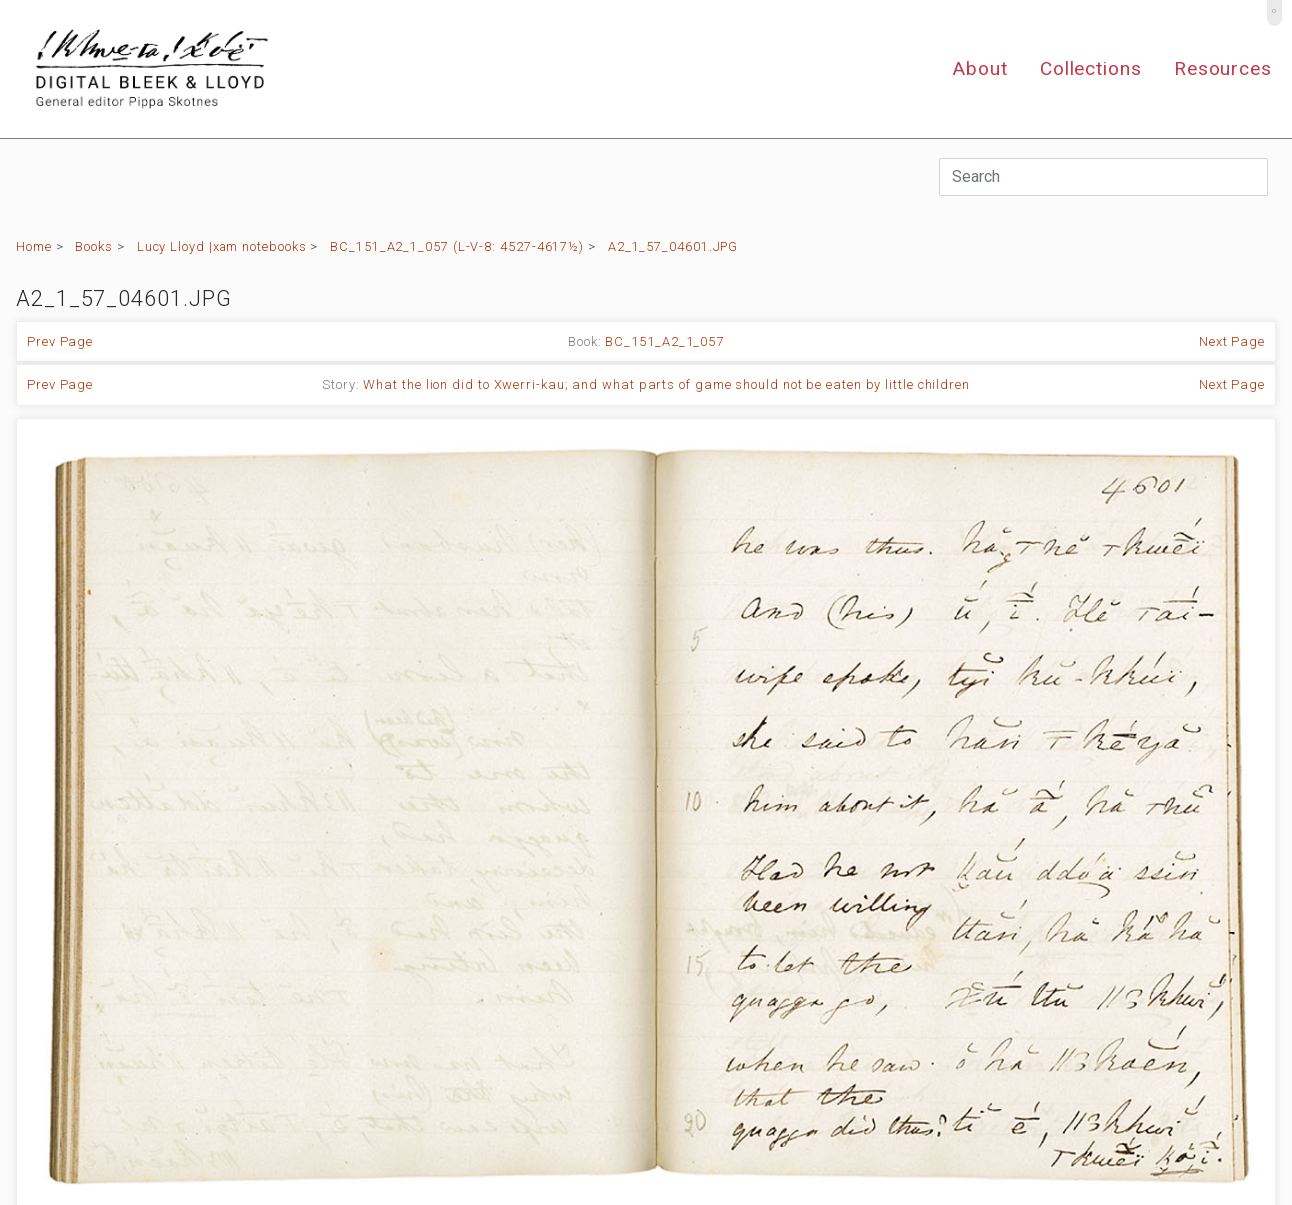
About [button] (980, 68)
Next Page (1232, 341)
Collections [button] (1091, 68)
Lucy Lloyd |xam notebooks (222, 246)
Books (94, 246)
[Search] (1103, 177)
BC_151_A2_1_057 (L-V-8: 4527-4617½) (457, 246)
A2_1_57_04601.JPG (673, 246)
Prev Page (60, 341)
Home (34, 246)
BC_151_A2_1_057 (664, 341)
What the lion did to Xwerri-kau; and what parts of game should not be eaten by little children (666, 384)
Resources (1223, 68)
